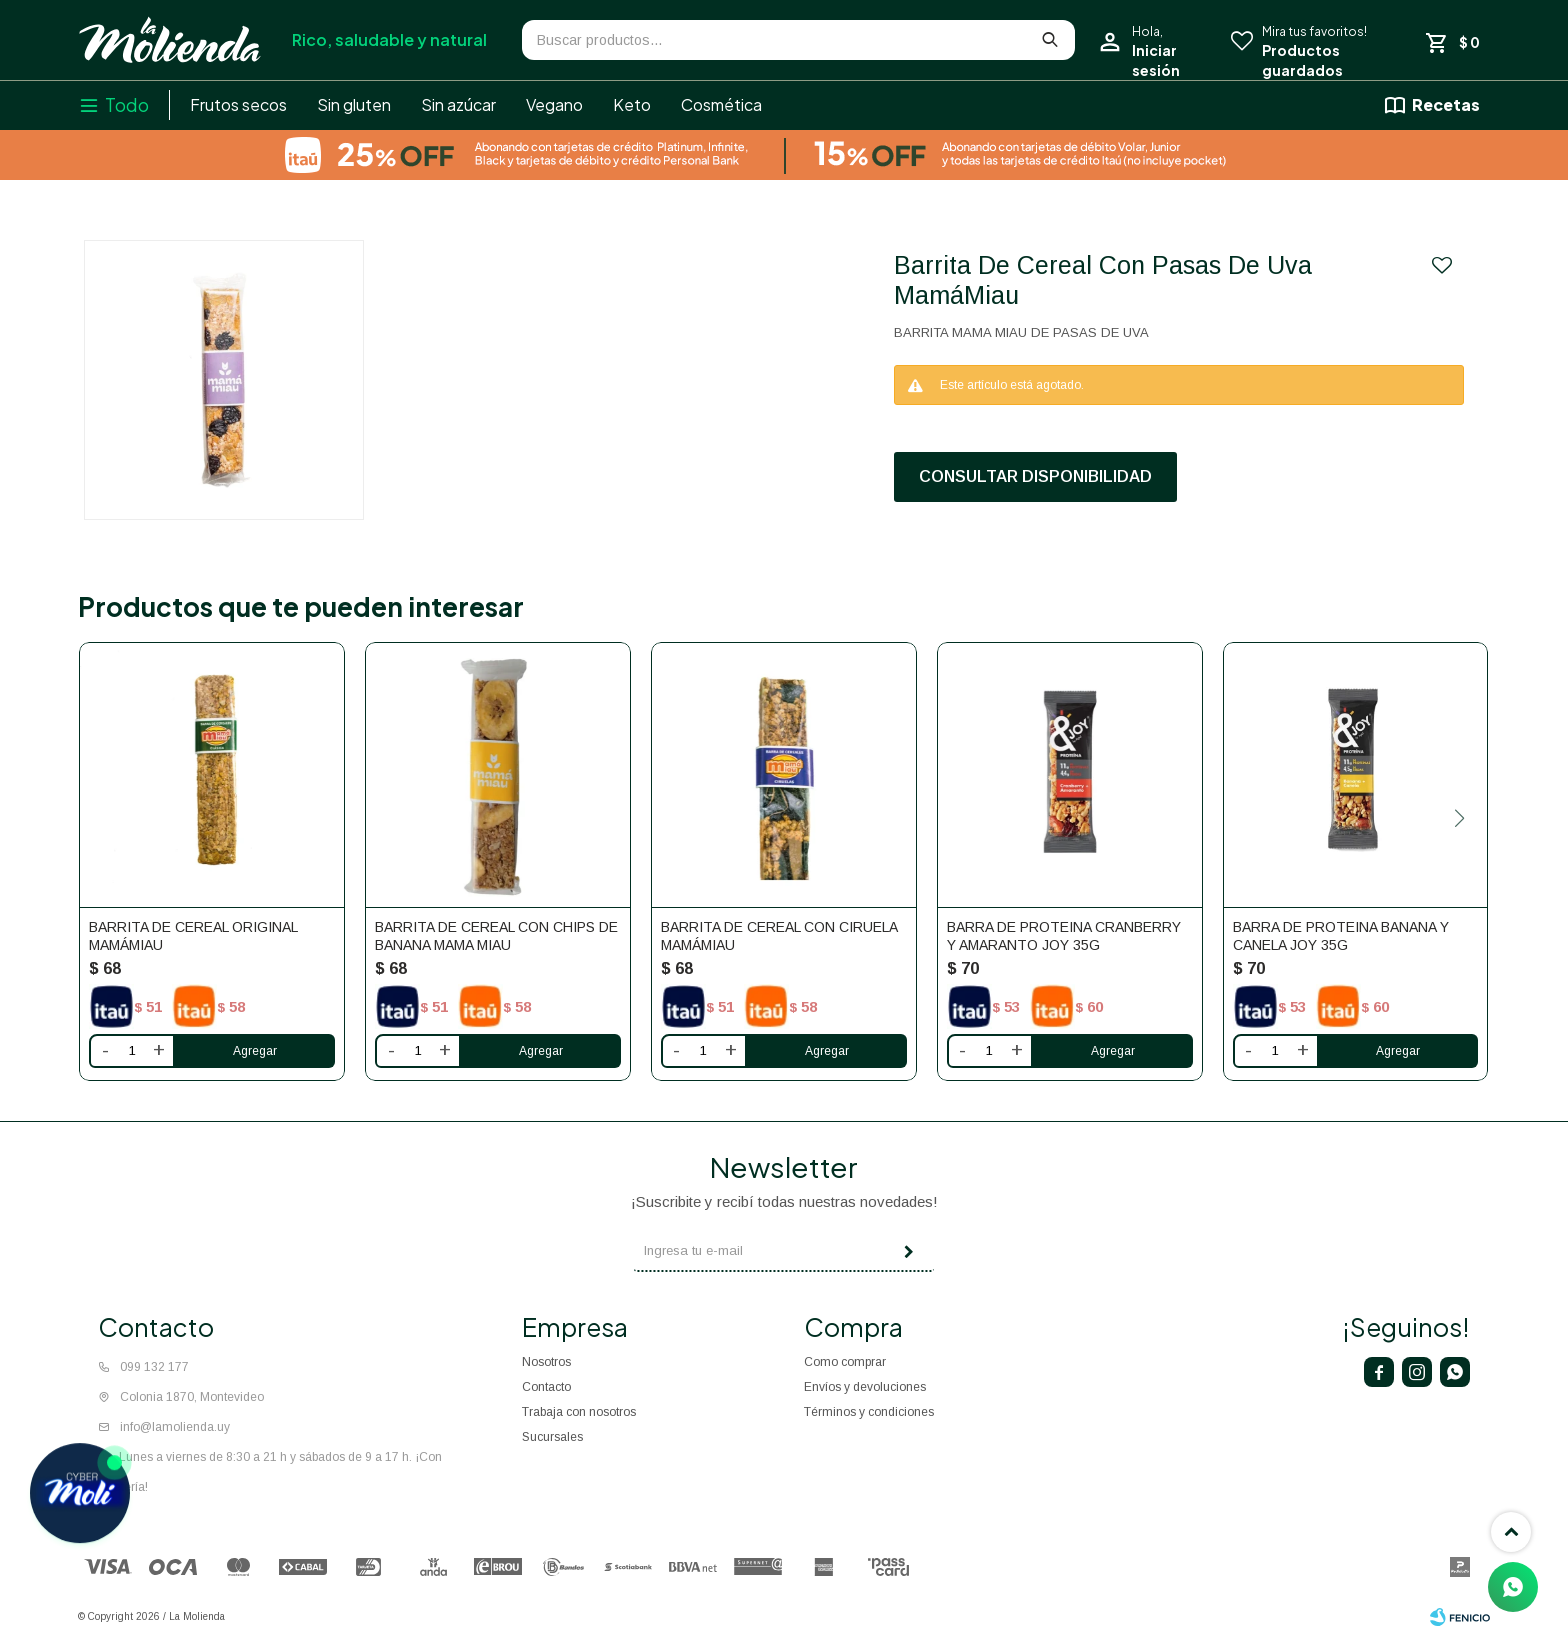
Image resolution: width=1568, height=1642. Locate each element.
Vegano (554, 104)
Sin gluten (354, 104)
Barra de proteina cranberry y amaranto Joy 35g (1064, 936)
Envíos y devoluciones (865, 1387)
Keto (632, 104)
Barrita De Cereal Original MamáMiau (193, 936)
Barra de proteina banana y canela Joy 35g (1341, 936)
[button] (1460, 818)
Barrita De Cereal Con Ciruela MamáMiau (779, 936)
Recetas (1446, 104)
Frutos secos (238, 104)
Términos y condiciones (869, 1412)
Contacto (546, 1387)
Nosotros (546, 1362)
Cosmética (721, 104)
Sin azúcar (458, 104)
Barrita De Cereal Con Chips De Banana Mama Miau (496, 936)
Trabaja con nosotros (579, 1412)
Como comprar (845, 1362)
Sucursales (552, 1437)
